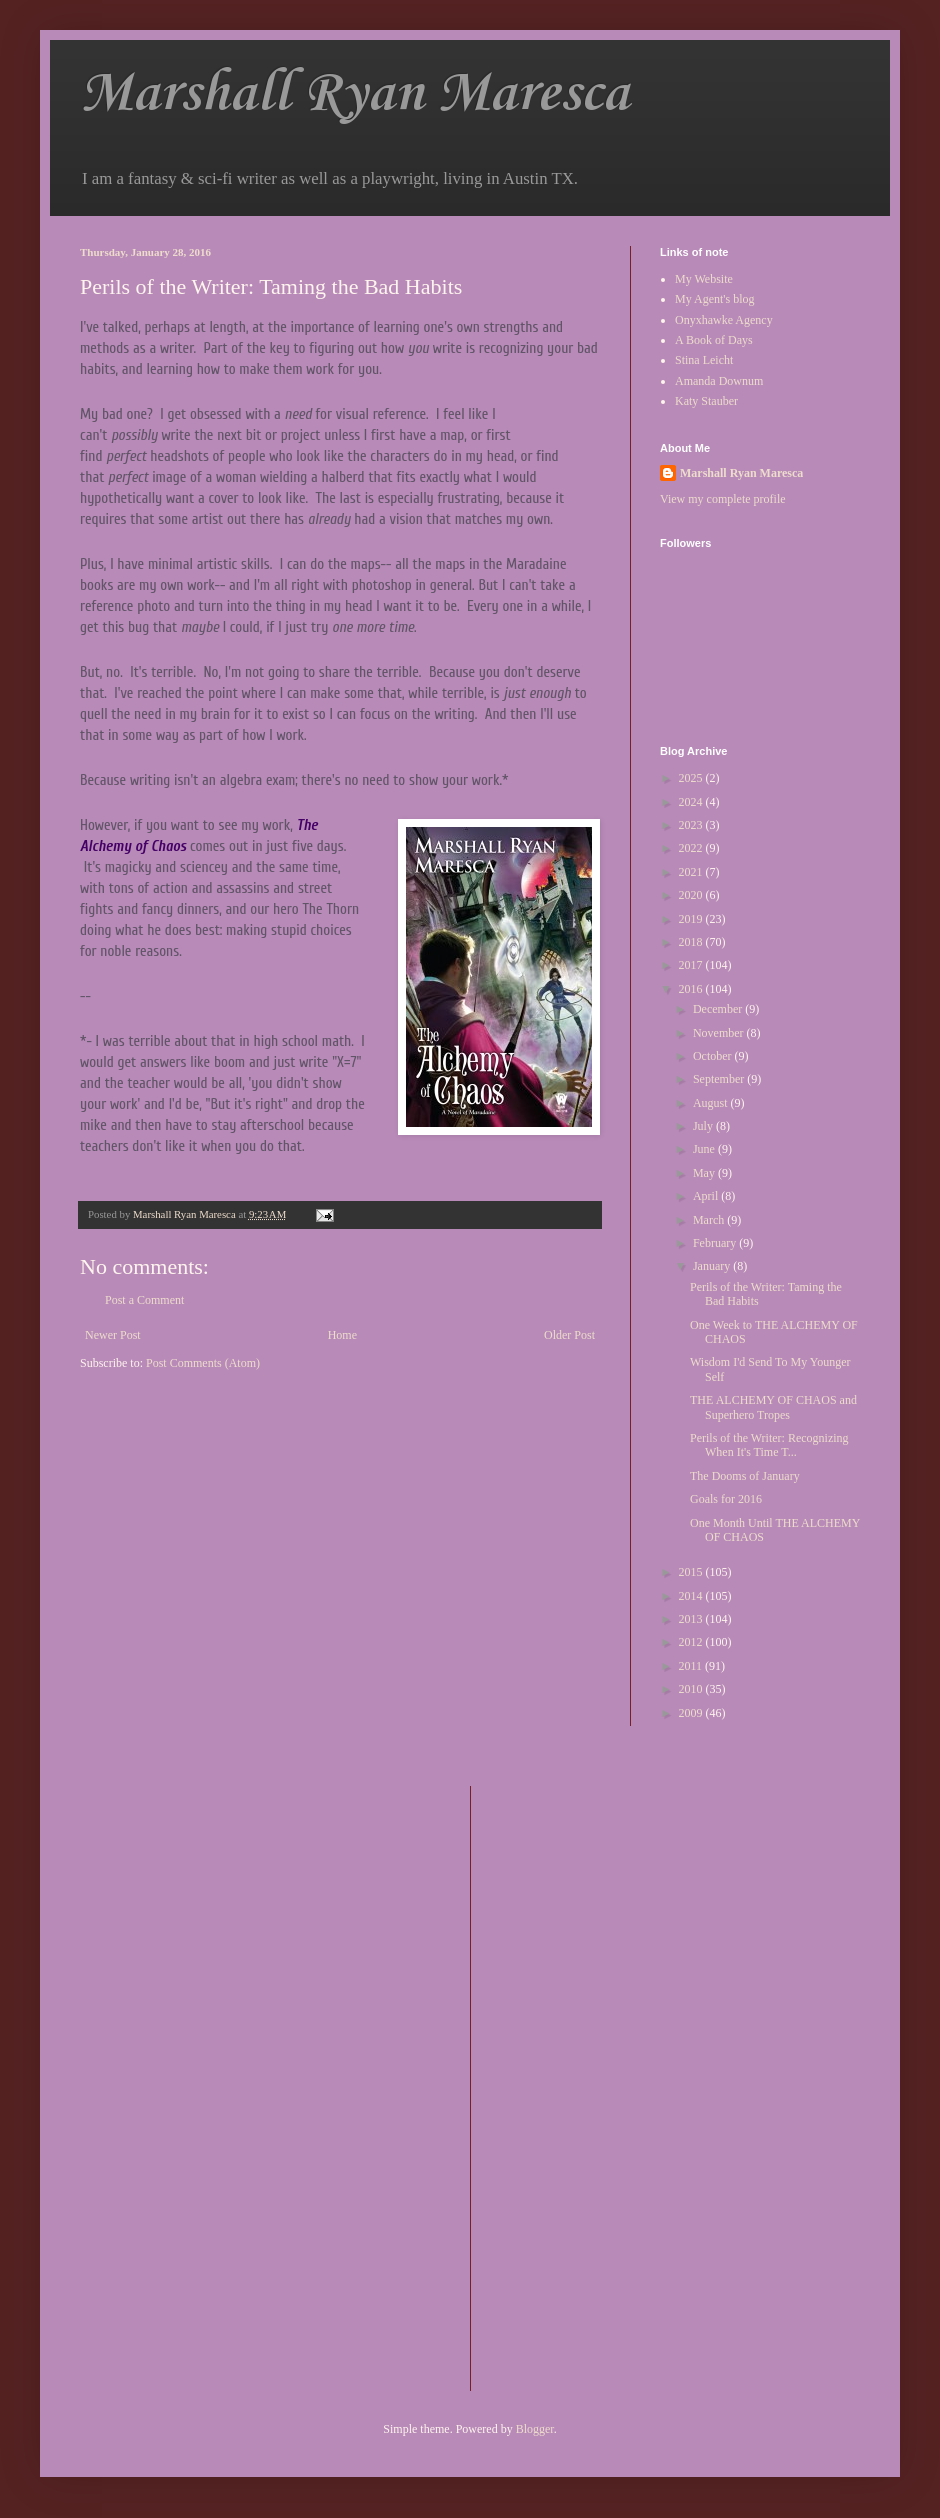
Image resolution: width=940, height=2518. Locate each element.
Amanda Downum (719, 381)
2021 (692, 872)
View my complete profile (723, 499)
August (712, 1103)
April (707, 1196)
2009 (692, 1713)
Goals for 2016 (726, 1499)
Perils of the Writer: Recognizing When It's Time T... (769, 1445)
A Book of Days (714, 340)
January (713, 1266)
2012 (692, 1642)
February (716, 1243)
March (710, 1220)
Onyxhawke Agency (724, 320)
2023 (692, 825)
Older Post (569, 1335)
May (705, 1173)
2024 (692, 802)
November (720, 1033)
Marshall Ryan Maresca (354, 94)
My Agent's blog (715, 299)
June (705, 1149)
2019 (692, 919)
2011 (692, 1666)
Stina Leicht (704, 360)
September (720, 1079)
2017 (692, 965)
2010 (692, 1689)
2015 (692, 1572)
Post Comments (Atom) (203, 1363)
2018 (692, 942)
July (704, 1126)
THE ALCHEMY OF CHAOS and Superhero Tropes (773, 1407)
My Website (704, 279)
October (714, 1056)
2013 (692, 1619)
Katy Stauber (706, 401)
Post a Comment (144, 1300)
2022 (692, 848)
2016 (692, 989)
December (719, 1009)
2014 (692, 1596)
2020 (692, 895)
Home (342, 1335)
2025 (692, 778)
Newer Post (113, 1335)
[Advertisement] (566, 2086)
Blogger (535, 2429)
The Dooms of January (745, 1476)
